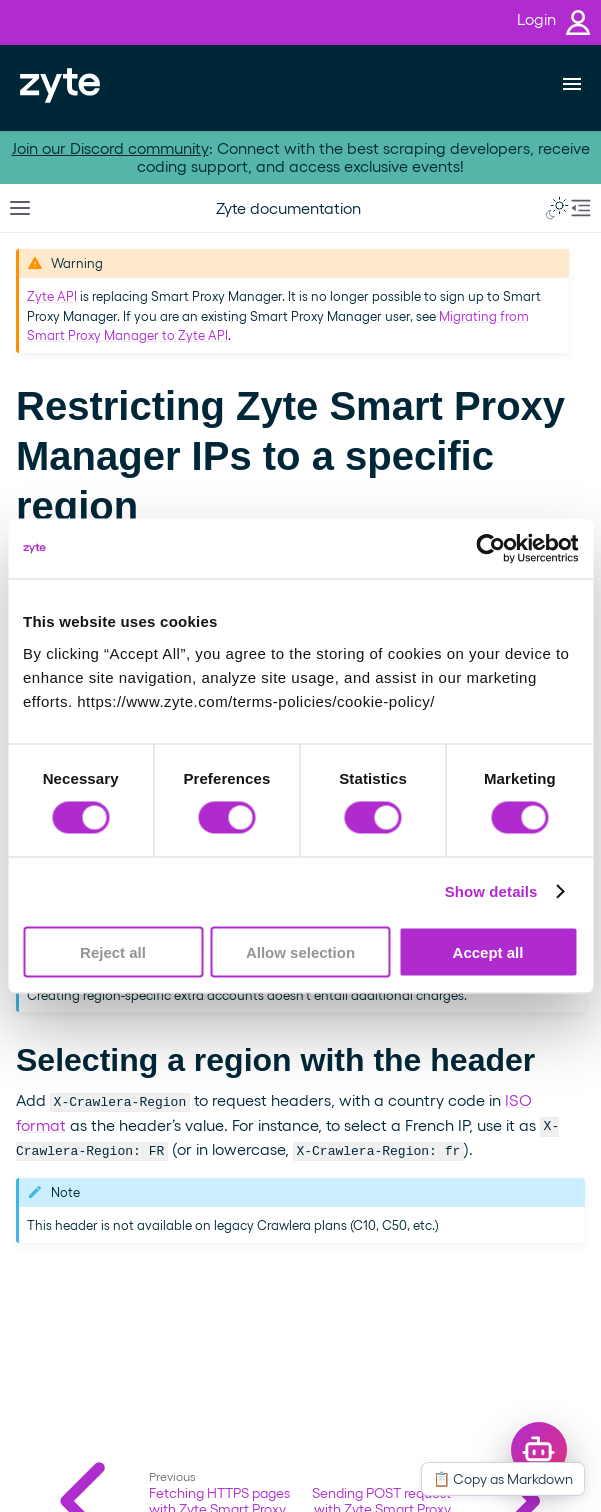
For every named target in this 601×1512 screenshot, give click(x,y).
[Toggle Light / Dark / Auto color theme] (557, 208)
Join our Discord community (110, 147)
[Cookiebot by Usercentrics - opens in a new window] (490, 549)
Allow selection (300, 951)
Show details (491, 891)
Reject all (113, 951)
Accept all (488, 951)
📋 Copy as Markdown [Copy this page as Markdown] (503, 1478)
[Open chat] (539, 1450)
